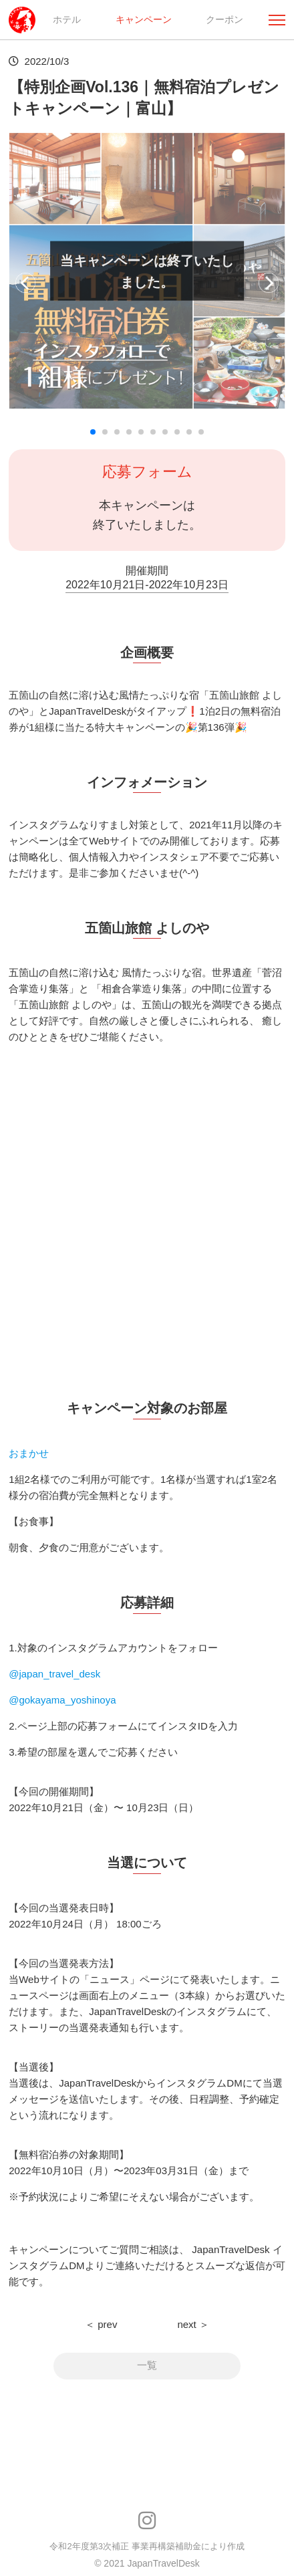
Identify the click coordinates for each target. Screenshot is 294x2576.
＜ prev (101, 2324)
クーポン (224, 19)
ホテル (67, 19)
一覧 (147, 2365)
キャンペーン (144, 19)
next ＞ (193, 2324)
